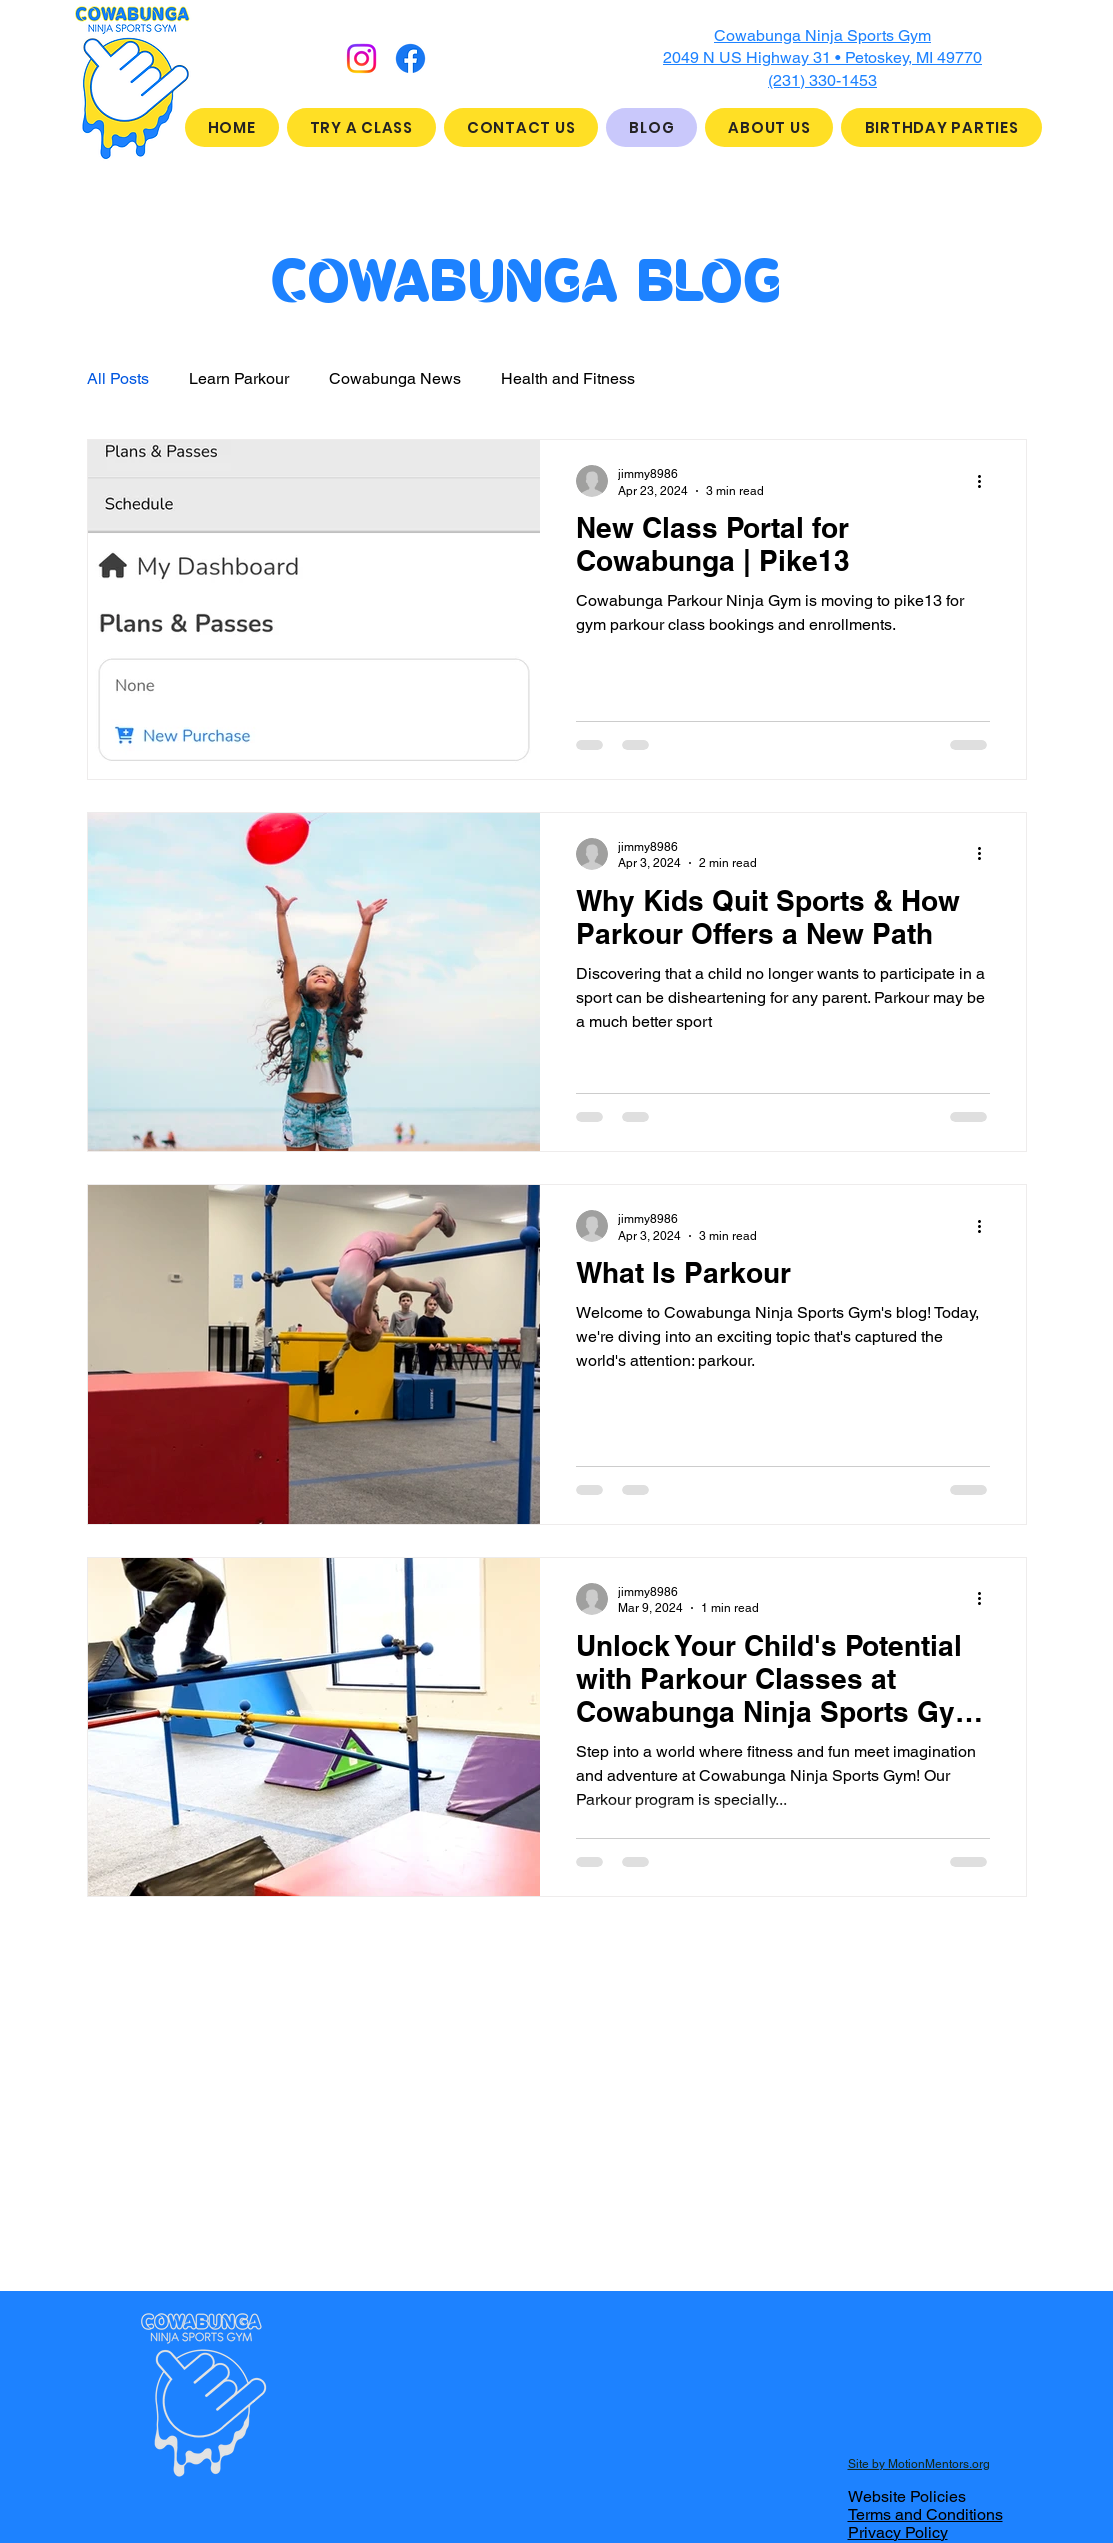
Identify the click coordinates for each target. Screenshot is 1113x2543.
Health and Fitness (568, 378)
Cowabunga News (395, 378)
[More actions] (987, 481)
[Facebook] (410, 58)
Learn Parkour (239, 378)
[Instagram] (361, 58)
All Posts (118, 378)
